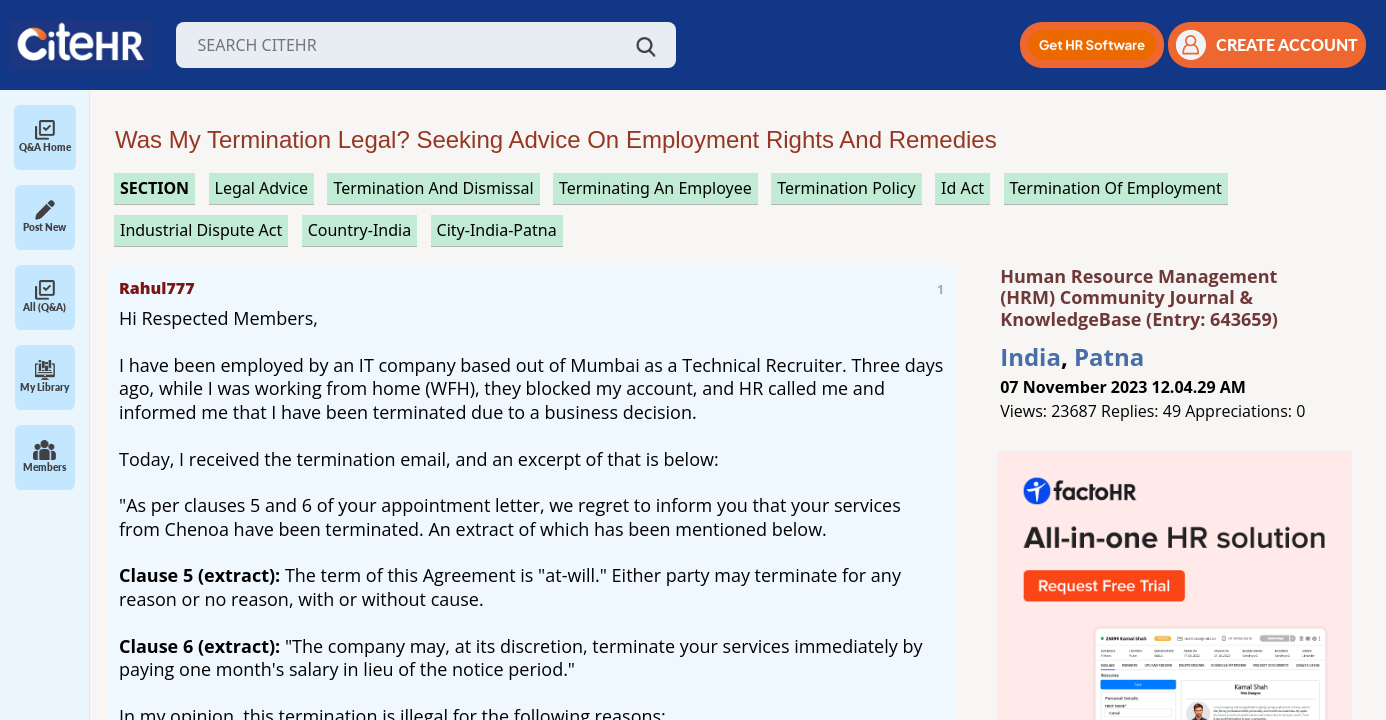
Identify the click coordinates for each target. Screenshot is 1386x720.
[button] (1092, 45)
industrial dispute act (201, 230)
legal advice (262, 188)
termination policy (846, 188)
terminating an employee (655, 188)
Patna (1109, 356)
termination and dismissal (433, 188)
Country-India (360, 230)
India (1030, 356)
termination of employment (1116, 188)
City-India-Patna (497, 230)
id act (962, 188)
